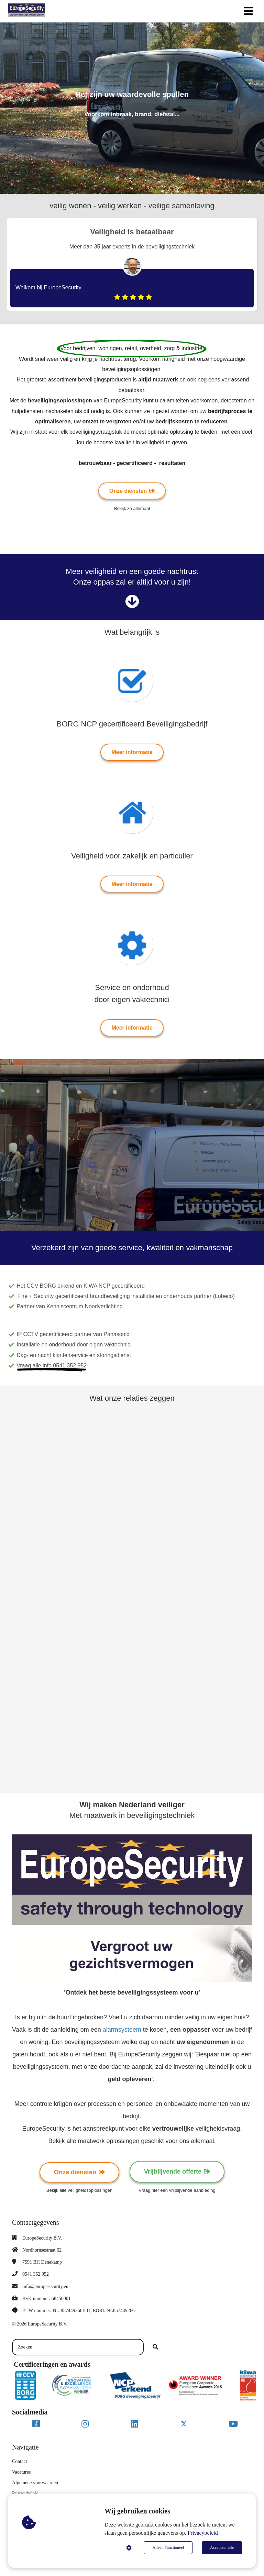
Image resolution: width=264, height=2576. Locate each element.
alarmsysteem (123, 2029)
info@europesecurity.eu (45, 2286)
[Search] (155, 2347)
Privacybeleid (203, 2533)
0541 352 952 (35, 2274)
